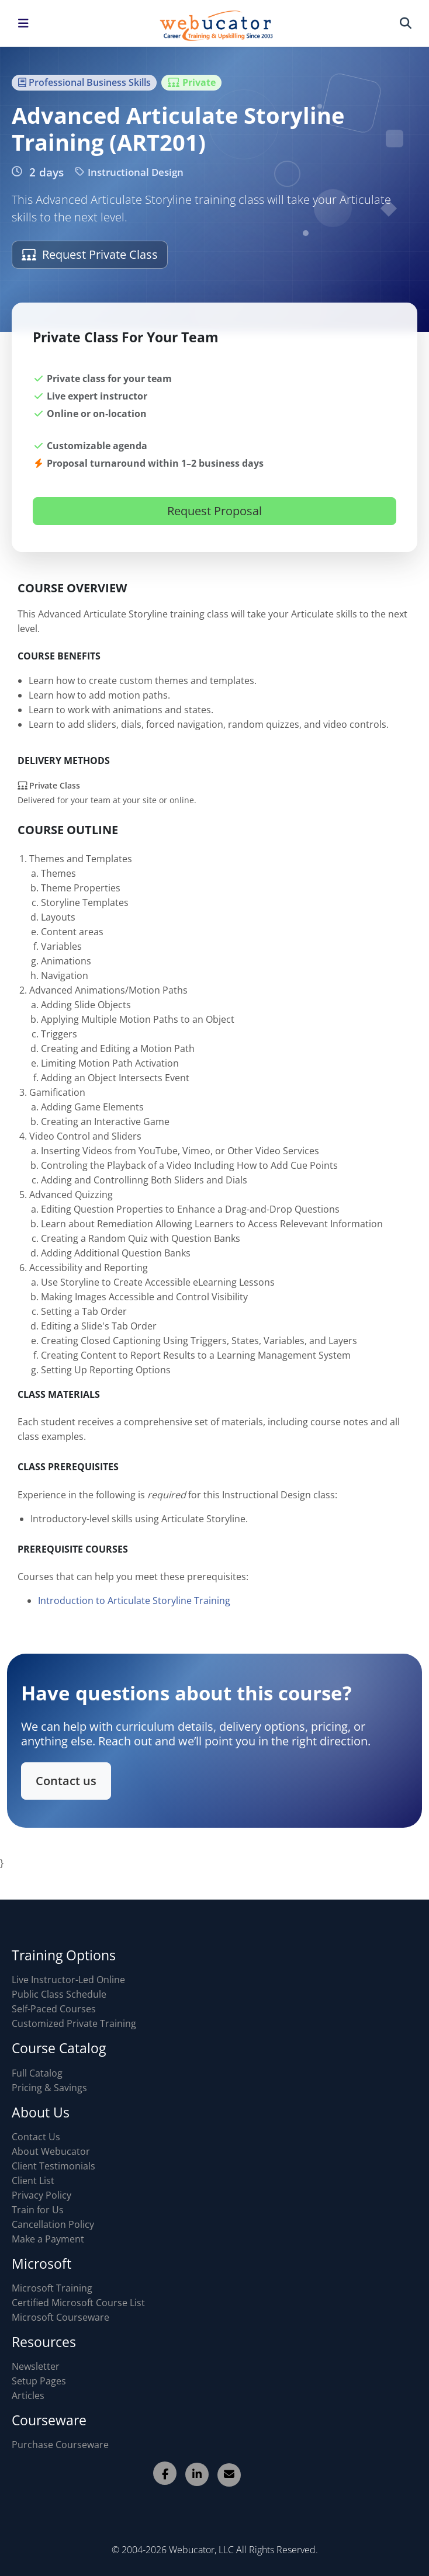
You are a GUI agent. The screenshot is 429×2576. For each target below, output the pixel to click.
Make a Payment (48, 2239)
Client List (33, 2180)
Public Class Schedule (59, 1994)
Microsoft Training (52, 2288)
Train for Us (38, 2209)
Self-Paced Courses (54, 2008)
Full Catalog (37, 2073)
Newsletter (36, 2366)
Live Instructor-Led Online (68, 1979)
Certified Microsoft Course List (78, 2302)
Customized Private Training (74, 2023)
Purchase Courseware (60, 2444)
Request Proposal (214, 511)
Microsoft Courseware (60, 2317)
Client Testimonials (53, 2166)
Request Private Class (90, 254)
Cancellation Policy (53, 2224)
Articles (28, 2395)
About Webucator (51, 2151)
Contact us (72, 1779)
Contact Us (36, 2136)
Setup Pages (39, 2380)
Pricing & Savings (49, 2087)
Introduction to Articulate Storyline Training (134, 1606)
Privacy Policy (41, 2195)
